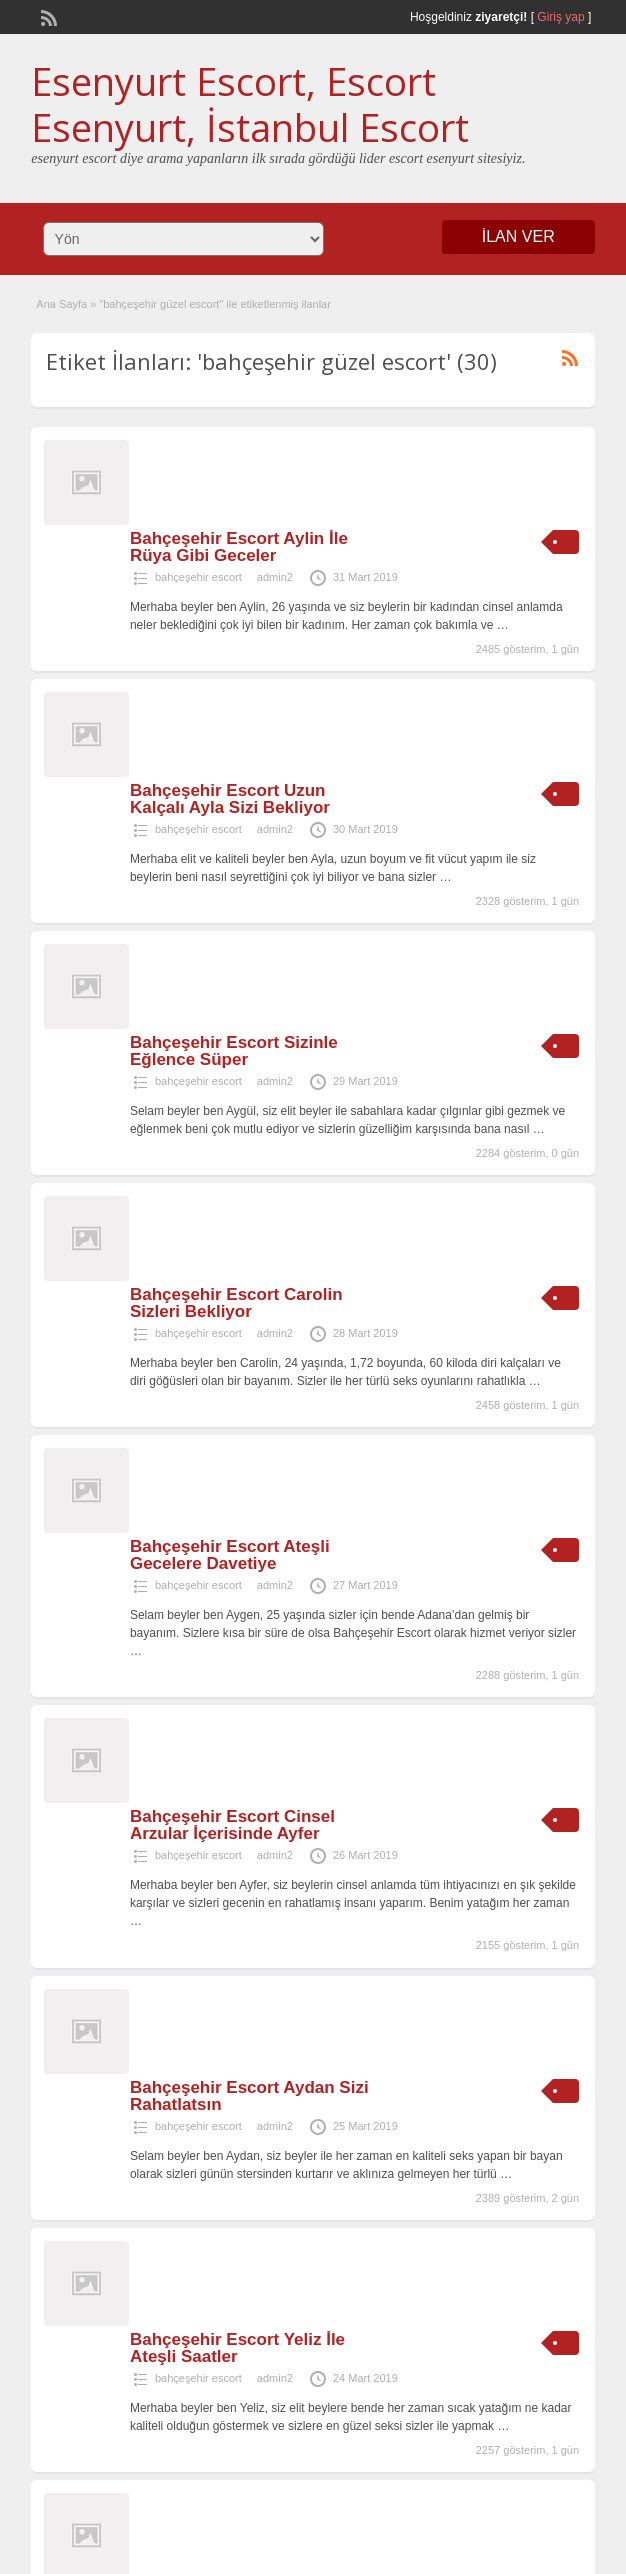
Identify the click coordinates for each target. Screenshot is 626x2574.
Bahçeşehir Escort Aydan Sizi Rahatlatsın (249, 2096)
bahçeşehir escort (198, 577)
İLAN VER (518, 236)
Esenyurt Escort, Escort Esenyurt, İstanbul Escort (250, 104)
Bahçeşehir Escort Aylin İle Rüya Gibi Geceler (239, 547)
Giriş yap (560, 17)
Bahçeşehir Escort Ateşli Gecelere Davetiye (230, 1555)
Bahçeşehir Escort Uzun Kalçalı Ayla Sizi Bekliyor (230, 799)
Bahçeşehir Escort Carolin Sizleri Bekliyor (236, 1303)
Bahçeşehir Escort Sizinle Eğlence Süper (234, 1051)
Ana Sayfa (61, 304)
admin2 (275, 577)
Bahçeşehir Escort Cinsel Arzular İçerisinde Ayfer (232, 1825)
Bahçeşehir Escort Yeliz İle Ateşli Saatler (237, 2348)
